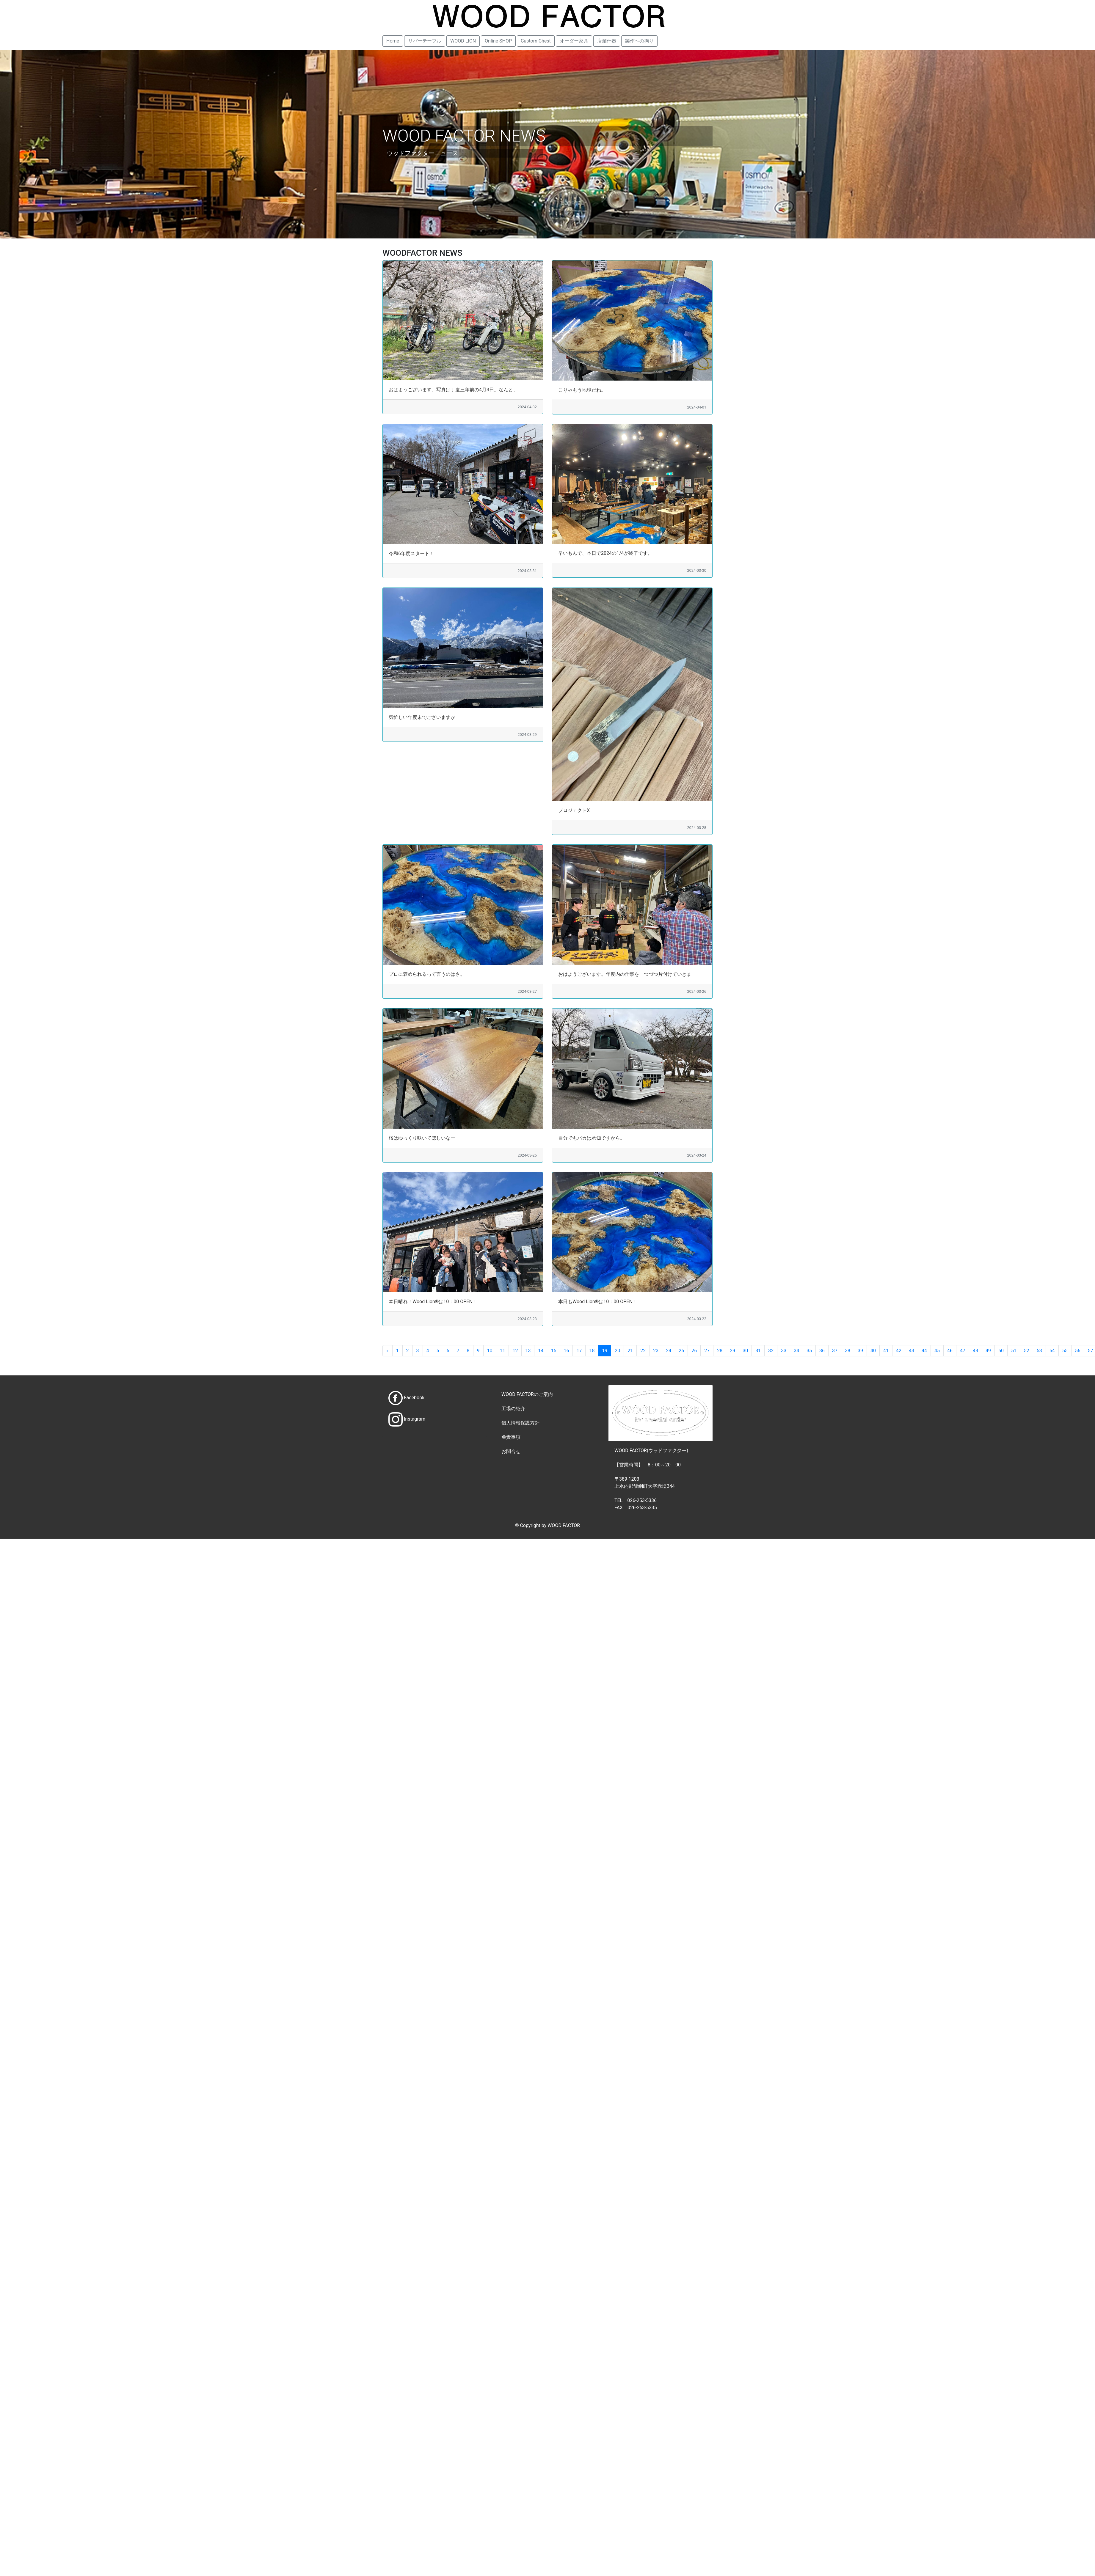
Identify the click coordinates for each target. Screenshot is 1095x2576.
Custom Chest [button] (536, 41)
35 (809, 1350)
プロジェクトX (574, 810)
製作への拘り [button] (639, 41)
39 (860, 1350)
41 (886, 1350)
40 (873, 1350)
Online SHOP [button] (498, 41)
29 (732, 1350)
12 (515, 1350)
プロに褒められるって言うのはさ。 (427, 974)
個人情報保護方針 (520, 1423)
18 (591, 1350)
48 (975, 1350)
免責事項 (510, 1437)
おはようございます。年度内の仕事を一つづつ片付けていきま (624, 974)
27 (707, 1350)
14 (540, 1350)
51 (1013, 1350)
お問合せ (510, 1451)
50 (1001, 1350)
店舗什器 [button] (606, 41)
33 (783, 1350)
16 (566, 1350)
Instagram (414, 1419)
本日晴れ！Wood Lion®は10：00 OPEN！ (433, 1301)
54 (1052, 1350)
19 (604, 1350)
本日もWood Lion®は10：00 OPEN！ (597, 1301)
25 (681, 1350)
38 (847, 1350)
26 (694, 1350)
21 (630, 1350)
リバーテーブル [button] (424, 41)
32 (771, 1350)
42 (898, 1350)
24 (668, 1350)
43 (911, 1350)
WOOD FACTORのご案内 (527, 1394)
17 (579, 1350)
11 (502, 1350)
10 (489, 1350)
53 (1039, 1350)
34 (796, 1350)
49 (988, 1350)
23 (655, 1350)
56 (1077, 1350)
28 (719, 1350)
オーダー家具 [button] (574, 41)
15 (553, 1350)
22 (643, 1350)
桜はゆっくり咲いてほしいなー (422, 1138)
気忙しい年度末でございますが (422, 717)
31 (758, 1350)
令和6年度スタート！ (411, 553)
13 (528, 1350)
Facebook (414, 1398)
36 (822, 1350)
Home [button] (392, 41)
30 (745, 1350)
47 (962, 1350)
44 (924, 1350)
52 (1026, 1350)
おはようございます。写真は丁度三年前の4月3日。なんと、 (453, 389)
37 (834, 1350)
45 (937, 1350)
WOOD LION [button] (463, 41)
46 (950, 1350)
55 (1065, 1350)
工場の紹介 (513, 1408)
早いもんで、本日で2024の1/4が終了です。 (605, 553)
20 (617, 1350)
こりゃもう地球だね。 (582, 390)
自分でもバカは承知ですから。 (591, 1138)
